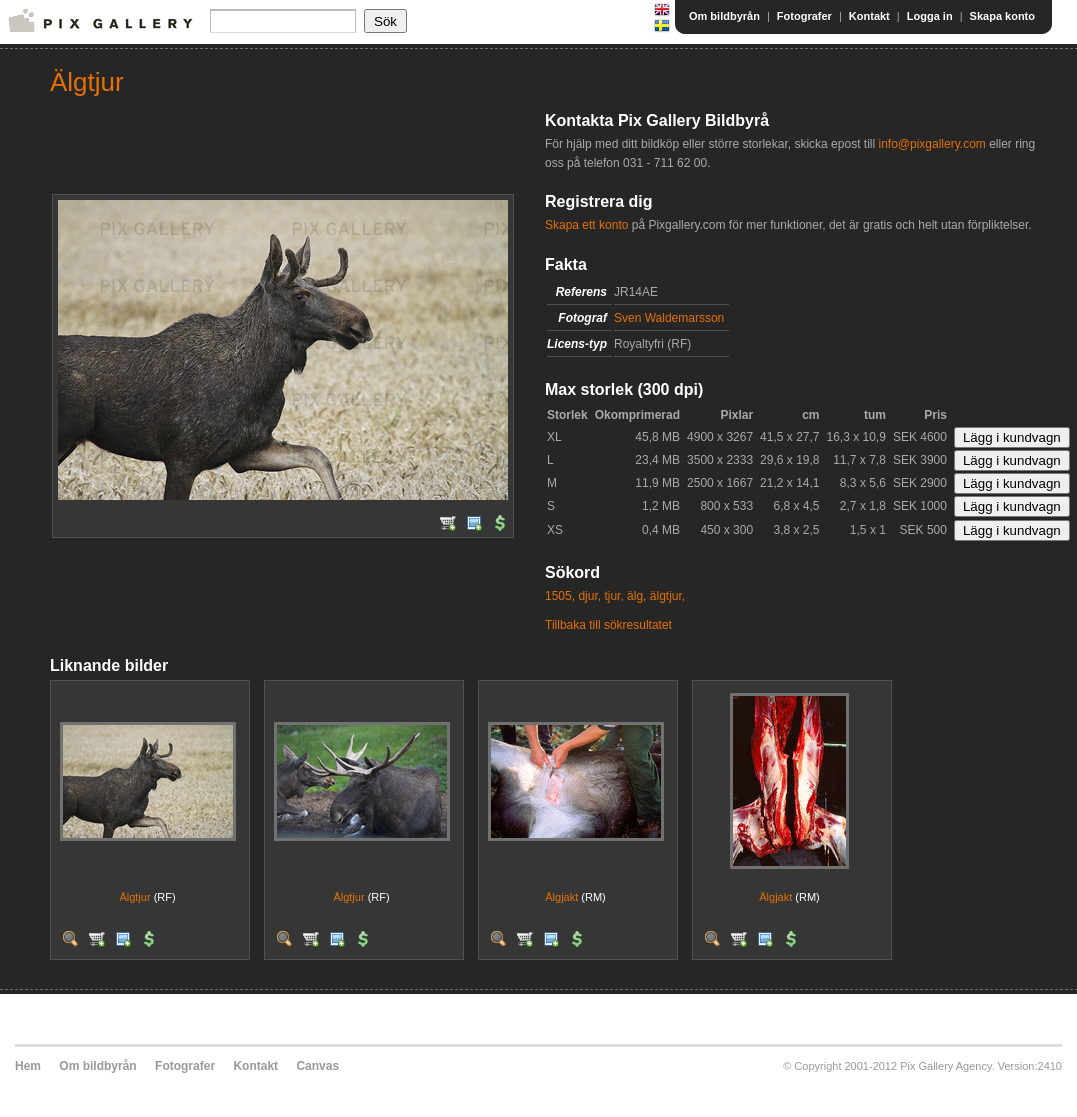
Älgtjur (134, 897)
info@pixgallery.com (931, 144)
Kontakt (869, 16)
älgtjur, (667, 596)
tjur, (613, 596)
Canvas (317, 1066)
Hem (28, 1066)
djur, (589, 596)
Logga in (930, 16)
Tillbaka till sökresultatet (608, 625)
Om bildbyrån (724, 16)
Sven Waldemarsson (669, 318)
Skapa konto (1002, 16)
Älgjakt (561, 897)
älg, (636, 596)
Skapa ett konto (586, 225)
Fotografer (804, 16)
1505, (560, 596)
